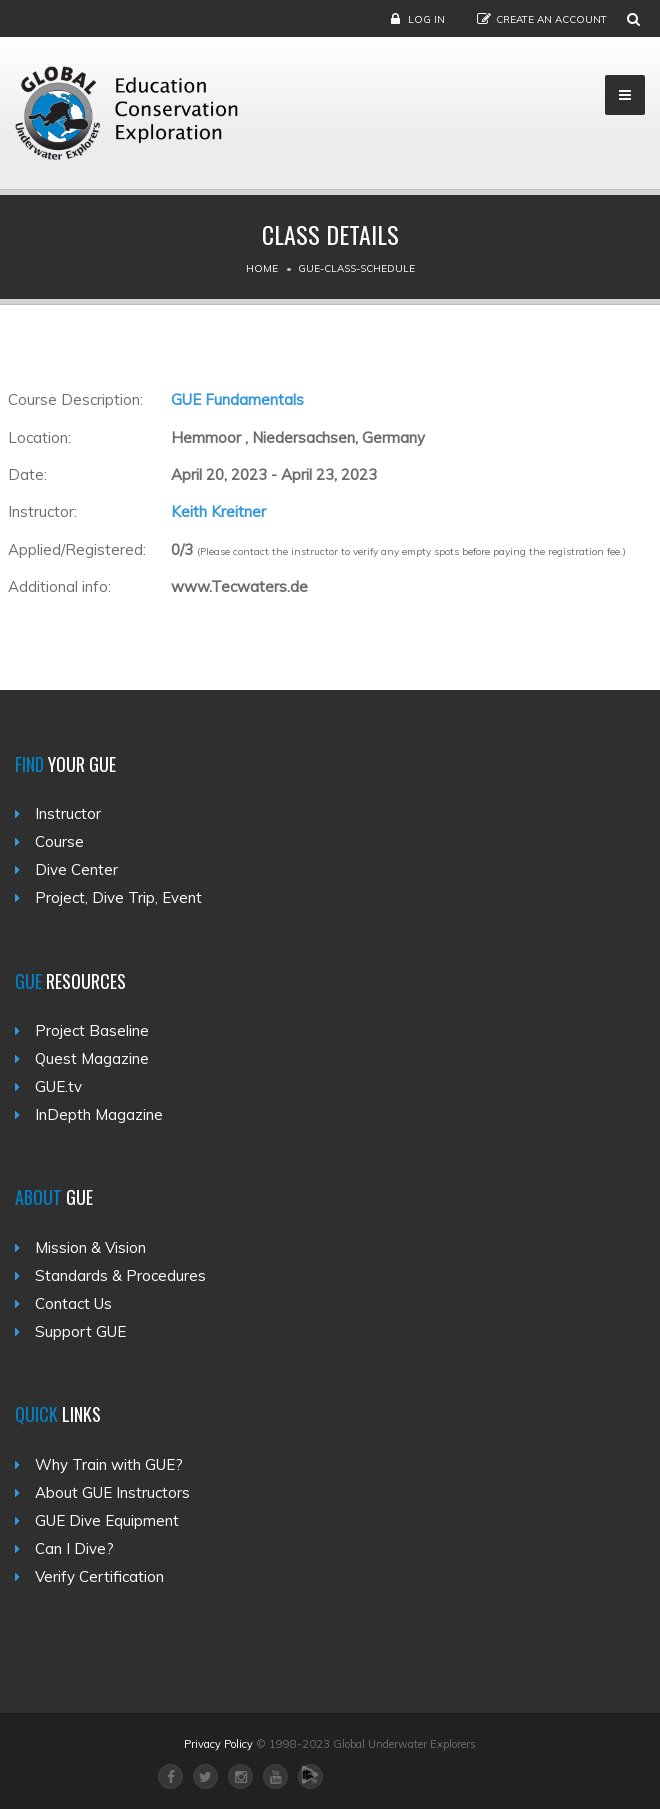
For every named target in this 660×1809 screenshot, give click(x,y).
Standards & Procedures (120, 1275)
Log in (426, 19)
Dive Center (76, 869)
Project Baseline (92, 1030)
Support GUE (80, 1331)
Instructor (68, 813)
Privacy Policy (218, 1744)
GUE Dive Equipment (107, 1520)
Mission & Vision (90, 1247)
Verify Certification (99, 1576)
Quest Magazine (92, 1058)
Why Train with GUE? (109, 1464)
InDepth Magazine (99, 1114)
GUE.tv (58, 1086)
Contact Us (73, 1303)
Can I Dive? (74, 1548)
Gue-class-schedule (356, 268)
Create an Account (551, 19)
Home (262, 268)
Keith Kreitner (218, 511)
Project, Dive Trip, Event (118, 897)
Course (59, 841)
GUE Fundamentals (237, 399)
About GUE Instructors (112, 1492)
